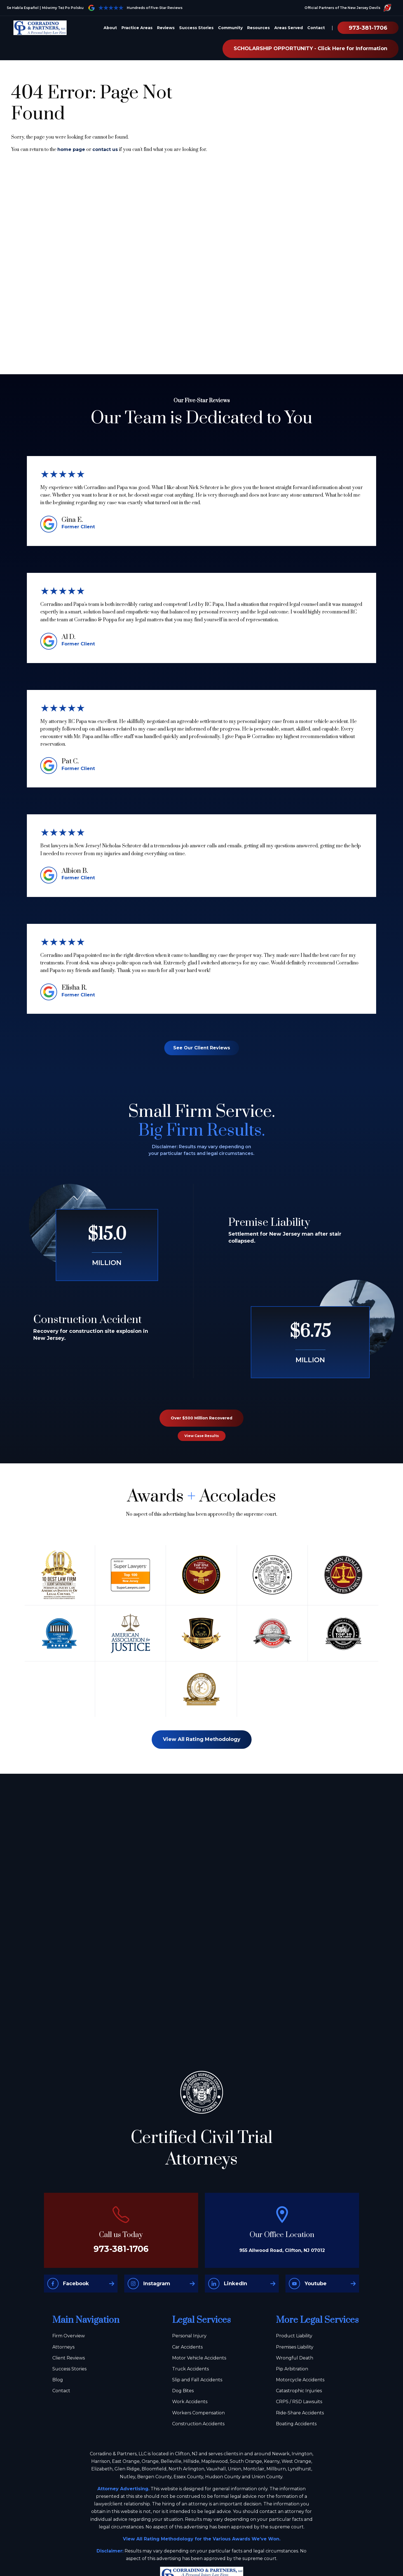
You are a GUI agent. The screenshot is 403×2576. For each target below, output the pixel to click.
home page (71, 149)
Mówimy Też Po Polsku (63, 8)
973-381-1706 (368, 27)
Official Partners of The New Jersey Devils (348, 8)
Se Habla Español (23, 8)
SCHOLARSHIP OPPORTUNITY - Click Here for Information (310, 48)
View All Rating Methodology (201, 1739)
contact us (105, 149)
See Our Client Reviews (201, 1047)
